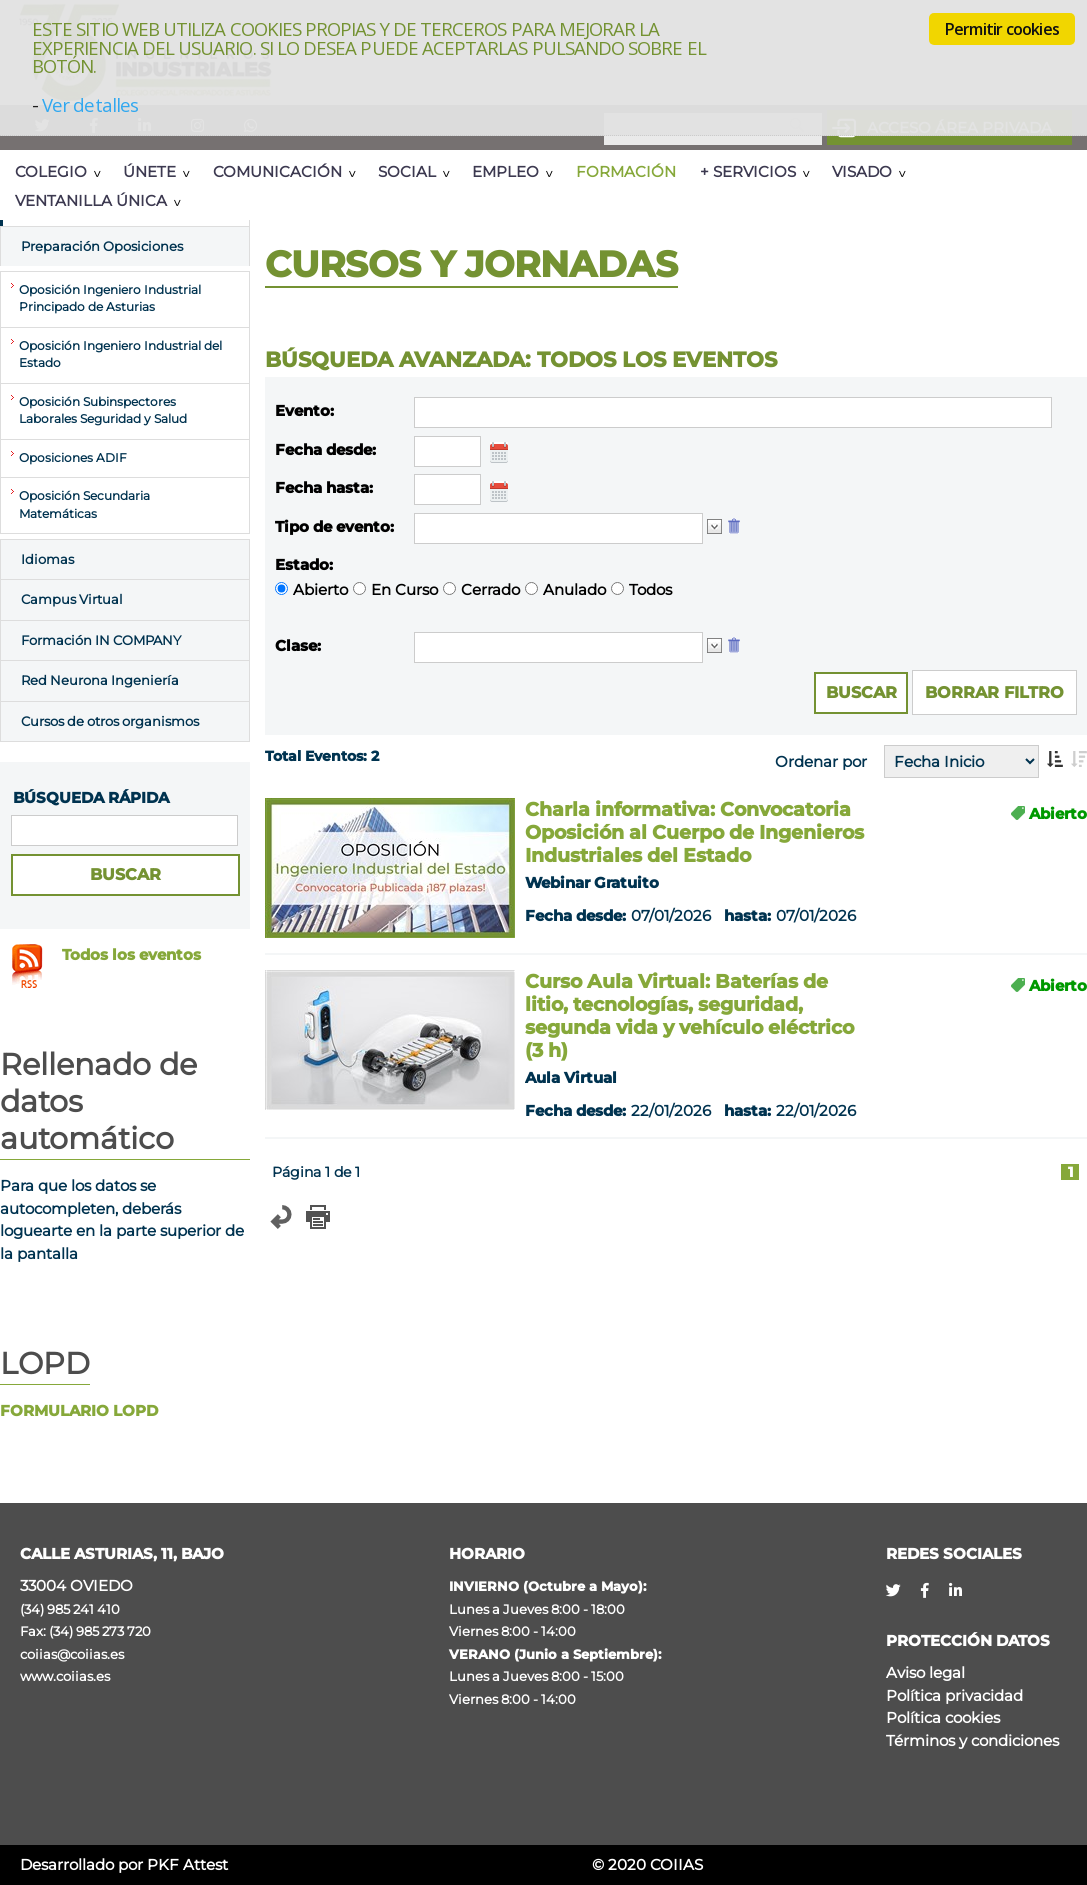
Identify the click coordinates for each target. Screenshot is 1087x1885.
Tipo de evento (332, 526)
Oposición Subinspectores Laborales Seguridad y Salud (103, 411)
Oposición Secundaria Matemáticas (84, 505)
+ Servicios (748, 171)
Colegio (51, 171)
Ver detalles (90, 104)
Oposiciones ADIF (73, 458)
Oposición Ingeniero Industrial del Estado (120, 355)
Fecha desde (323, 449)
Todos (650, 589)
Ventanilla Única (91, 200)
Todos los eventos (131, 954)
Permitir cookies (1002, 29)
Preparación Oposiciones (102, 246)
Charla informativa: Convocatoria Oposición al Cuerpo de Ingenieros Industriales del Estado (694, 832)
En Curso (404, 589)
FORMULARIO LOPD (79, 1410)
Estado (302, 564)
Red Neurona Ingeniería (100, 680)
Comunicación (277, 171)
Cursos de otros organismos (110, 721)
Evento (302, 410)
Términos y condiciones (972, 1740)
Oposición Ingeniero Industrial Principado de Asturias (110, 299)
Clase (296, 645)
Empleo (505, 171)
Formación (626, 171)
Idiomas (47, 559)
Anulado (574, 589)
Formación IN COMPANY (101, 640)
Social (407, 171)
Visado (862, 171)
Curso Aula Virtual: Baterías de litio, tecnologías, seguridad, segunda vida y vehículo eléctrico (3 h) (689, 1016)
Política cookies (943, 1717)
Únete (149, 171)
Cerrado (490, 589)
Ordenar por (821, 761)
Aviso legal (925, 1672)
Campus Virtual (72, 599)
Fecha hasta (322, 487)
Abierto (320, 589)
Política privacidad (954, 1695)
